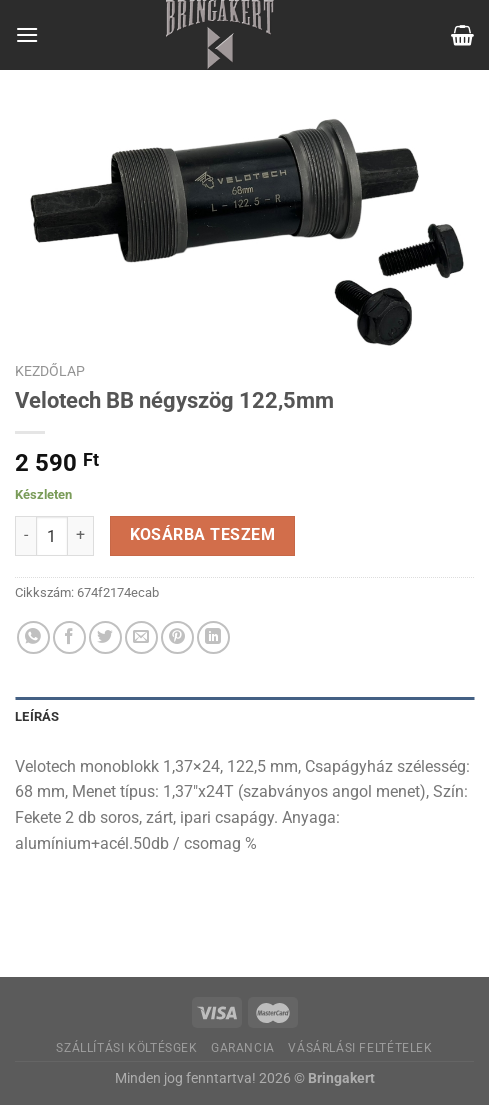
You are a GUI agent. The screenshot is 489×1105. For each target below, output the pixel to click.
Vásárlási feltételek (360, 1048)
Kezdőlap (50, 371)
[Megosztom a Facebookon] (69, 637)
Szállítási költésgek (126, 1048)
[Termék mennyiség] (52, 536)
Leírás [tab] (37, 716)
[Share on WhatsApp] (33, 637)
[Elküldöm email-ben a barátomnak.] (141, 637)
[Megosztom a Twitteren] (105, 637)
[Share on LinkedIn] (213, 637)
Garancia (243, 1048)
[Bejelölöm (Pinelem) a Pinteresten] (177, 637)
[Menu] (27, 34)
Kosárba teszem (203, 535)
